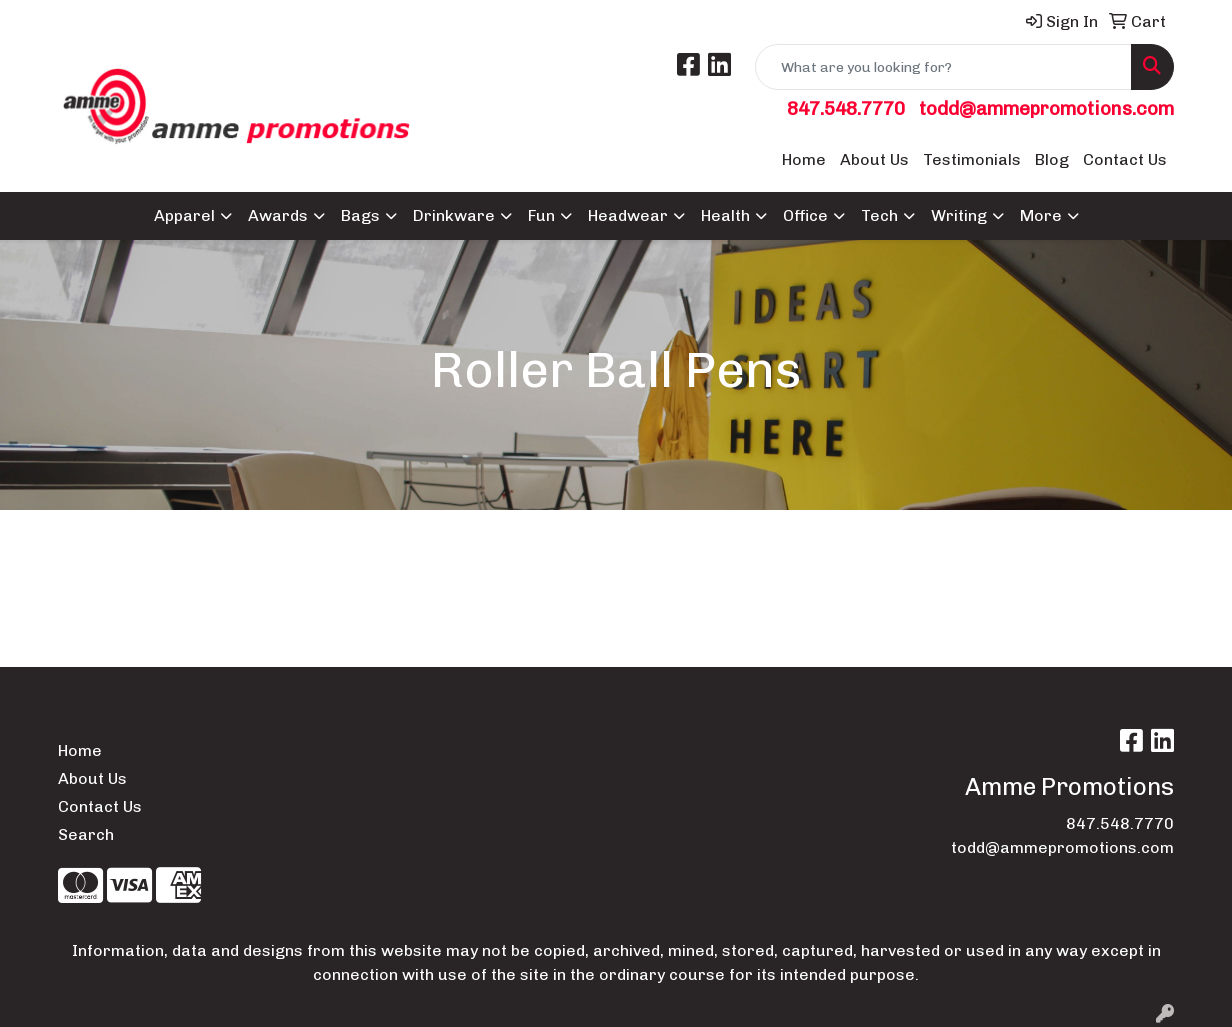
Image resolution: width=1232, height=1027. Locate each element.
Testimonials (972, 159)
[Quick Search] (943, 67)
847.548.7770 (846, 108)
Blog (1052, 159)
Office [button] (805, 215)
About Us (874, 159)
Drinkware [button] (454, 215)
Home (804, 159)
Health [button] (725, 215)
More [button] (1041, 215)
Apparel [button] (184, 215)
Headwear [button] (628, 215)
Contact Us (1125, 159)
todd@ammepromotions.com (1046, 108)
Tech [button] (879, 215)
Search (86, 834)
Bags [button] (360, 215)
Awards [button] (278, 215)
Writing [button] (959, 215)
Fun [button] (541, 215)
